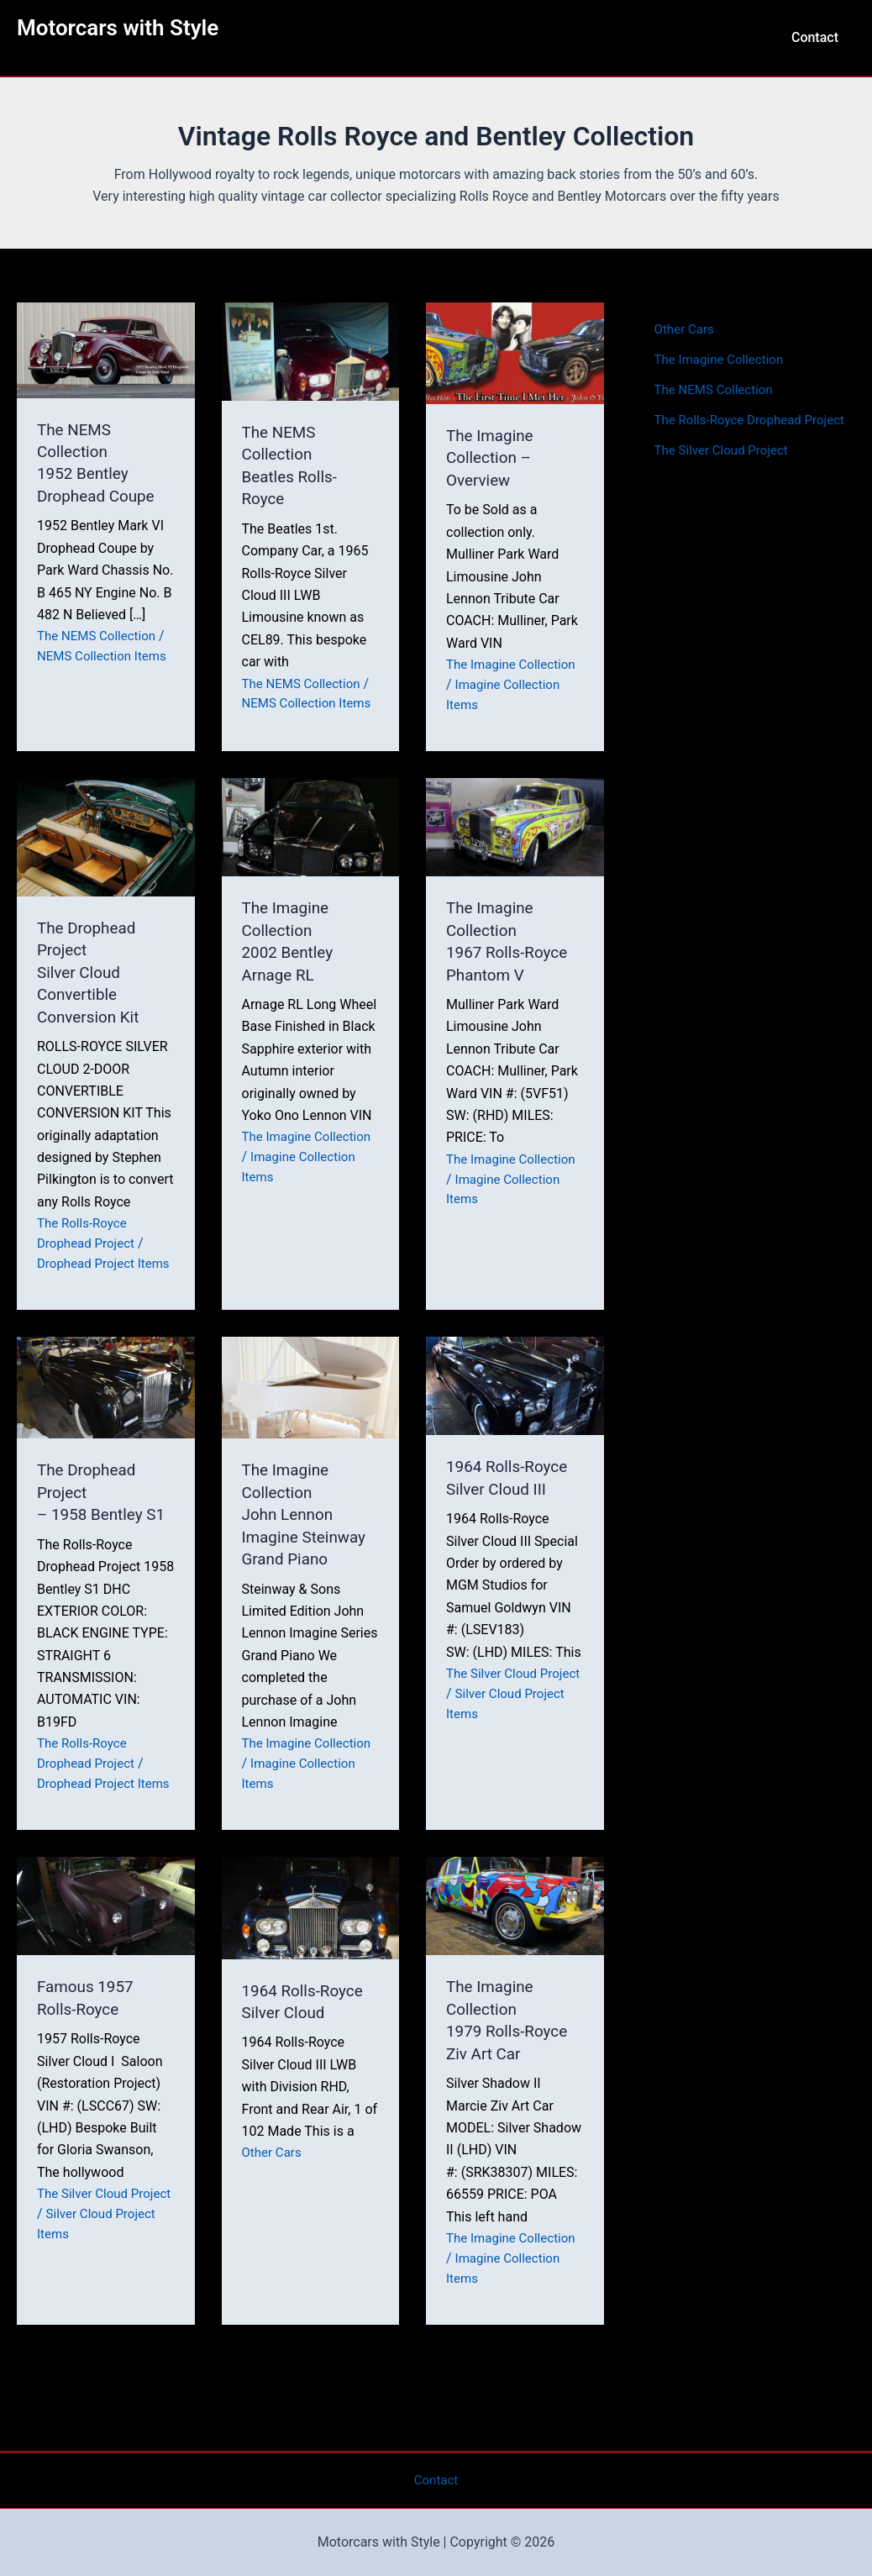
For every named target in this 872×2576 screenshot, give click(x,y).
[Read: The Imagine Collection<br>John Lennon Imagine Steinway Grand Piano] (311, 1418)
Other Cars (274, 2200)
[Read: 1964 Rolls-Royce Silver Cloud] (311, 1955)
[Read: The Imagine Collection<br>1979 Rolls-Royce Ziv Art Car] (515, 1953)
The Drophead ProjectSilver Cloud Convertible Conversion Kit (91, 986)
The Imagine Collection (514, 663)
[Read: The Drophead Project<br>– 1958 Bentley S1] (106, 1418)
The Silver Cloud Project (725, 470)
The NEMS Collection (100, 635)
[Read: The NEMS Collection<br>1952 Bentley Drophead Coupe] (106, 349)
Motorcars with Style (117, 27)
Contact (818, 37)
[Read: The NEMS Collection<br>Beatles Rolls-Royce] (311, 350)
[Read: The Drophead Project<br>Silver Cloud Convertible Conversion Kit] (106, 852)
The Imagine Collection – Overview (492, 457)
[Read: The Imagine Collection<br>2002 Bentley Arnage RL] (311, 841)
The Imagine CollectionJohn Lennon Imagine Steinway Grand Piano (308, 1545)
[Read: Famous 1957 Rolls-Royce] (106, 1953)
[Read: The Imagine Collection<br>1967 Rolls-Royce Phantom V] (515, 841)
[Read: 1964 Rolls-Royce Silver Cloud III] (515, 1416)
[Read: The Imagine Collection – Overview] (515, 352)
